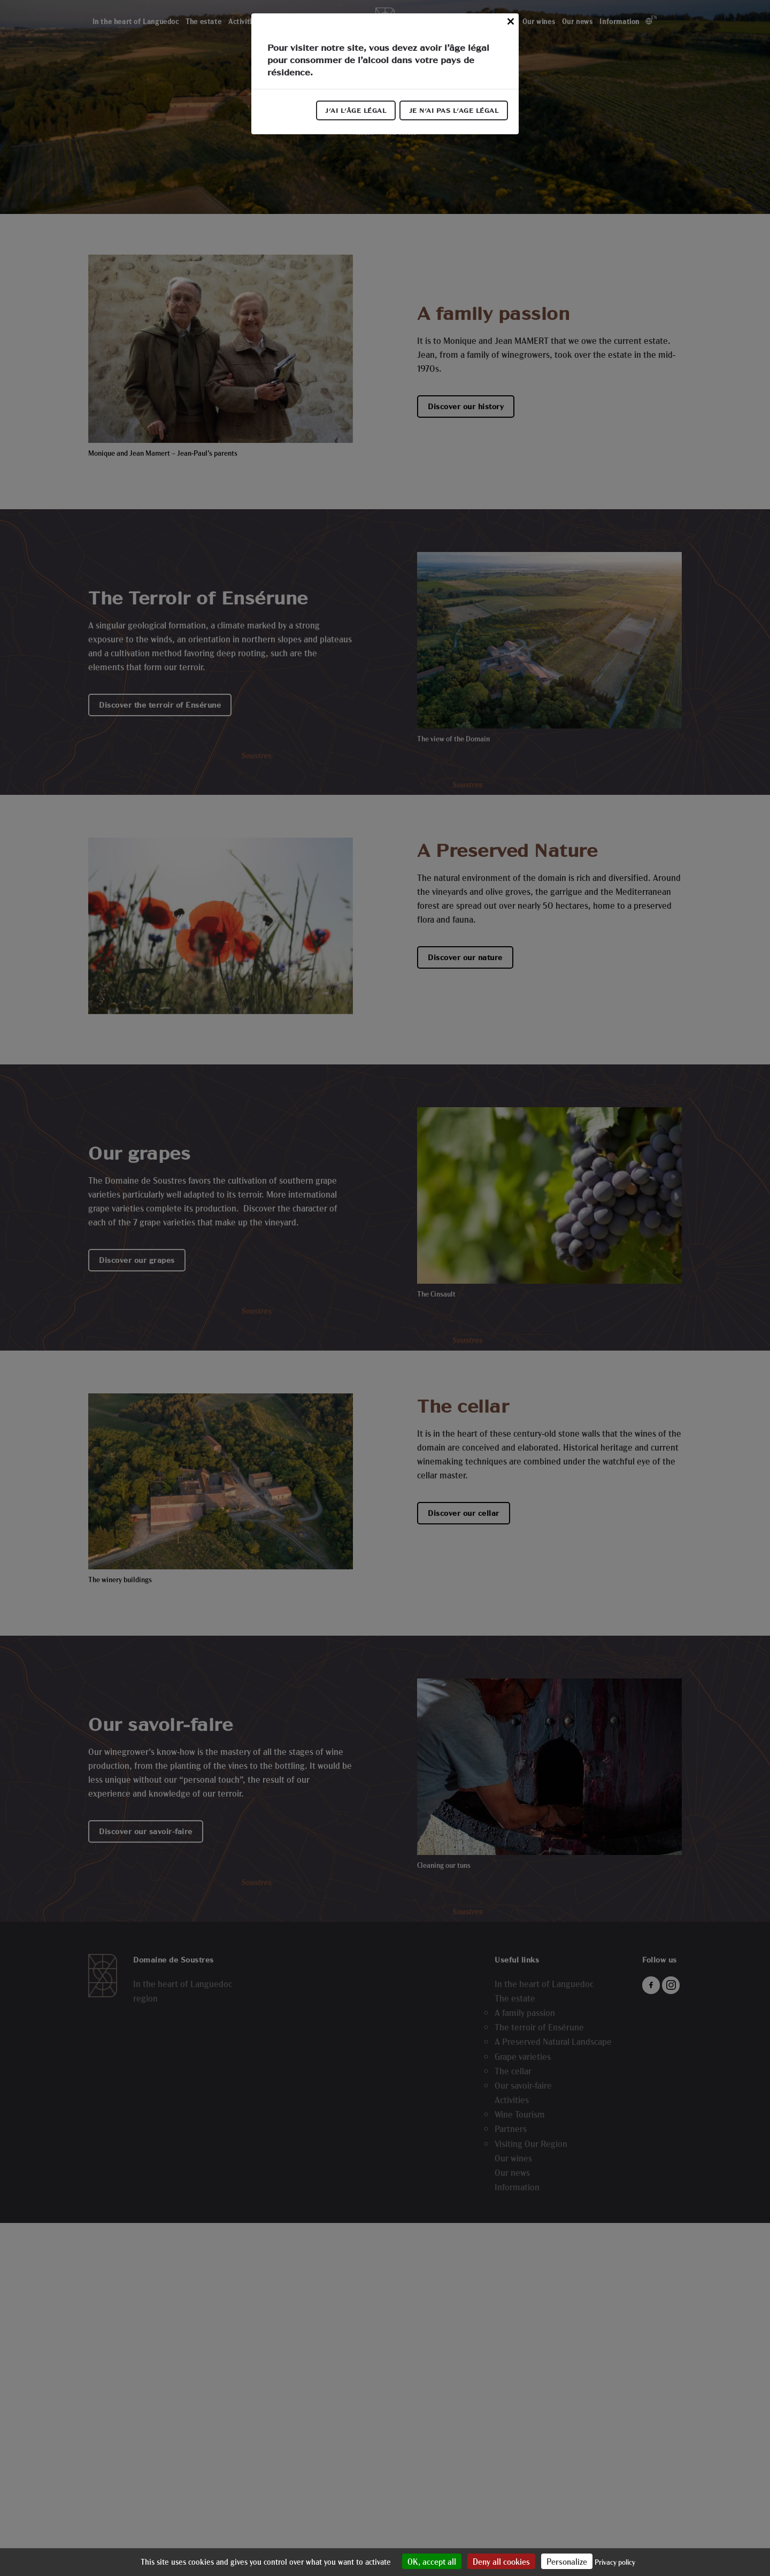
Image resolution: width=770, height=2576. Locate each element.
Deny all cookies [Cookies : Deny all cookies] (501, 2561)
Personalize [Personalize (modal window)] (566, 2561)
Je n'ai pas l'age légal (453, 112)
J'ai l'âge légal (352, 112)
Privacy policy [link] (615, 2562)
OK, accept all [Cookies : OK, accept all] (431, 2561)
